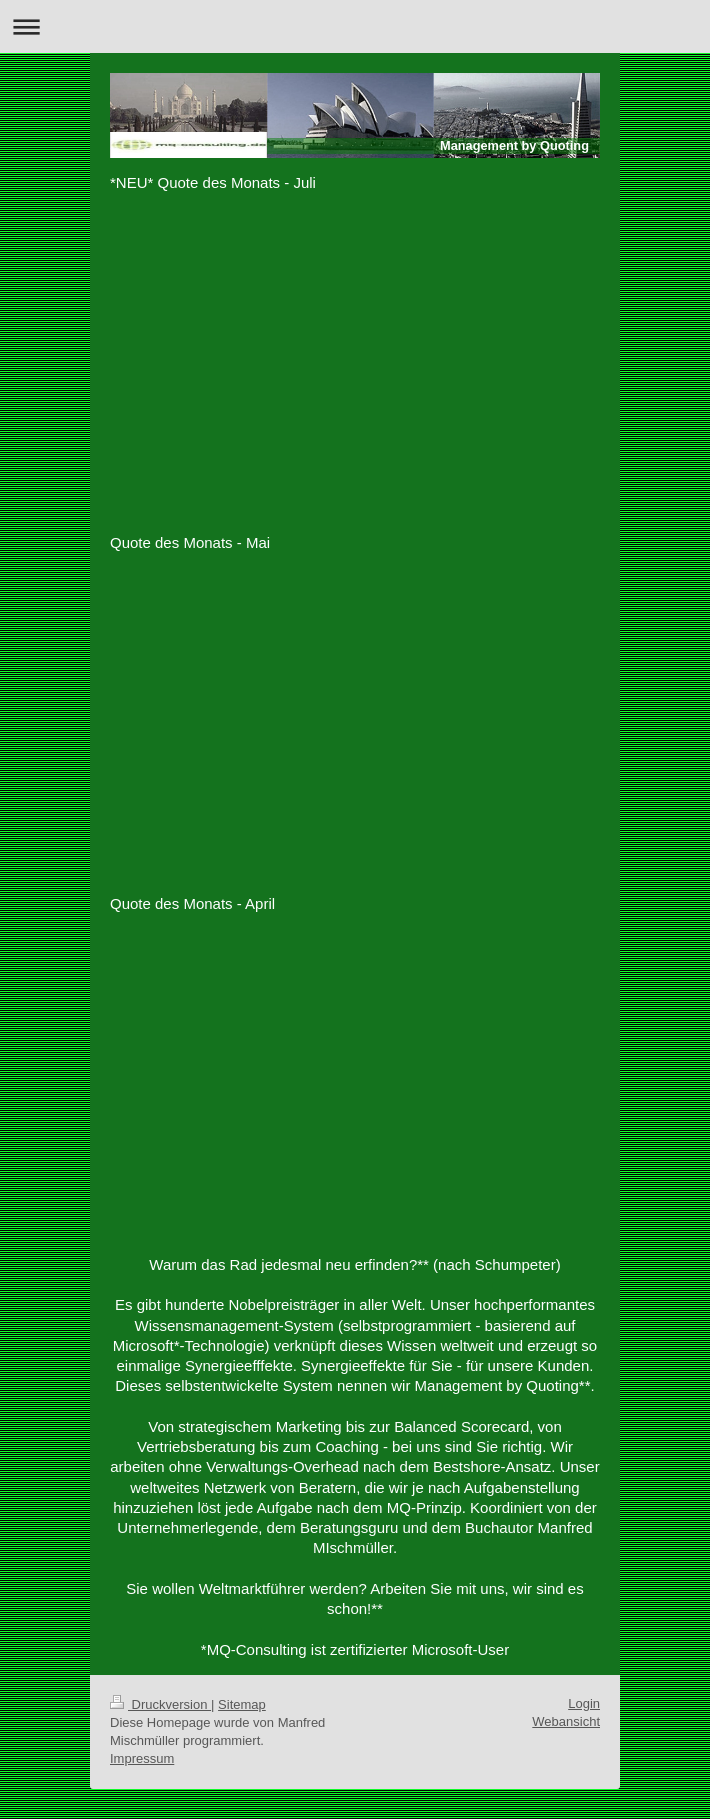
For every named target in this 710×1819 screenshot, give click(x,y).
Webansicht (566, 1721)
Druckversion (160, 1704)
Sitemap (242, 1704)
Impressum (142, 1758)
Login (584, 1703)
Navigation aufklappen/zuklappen (355, 26)
